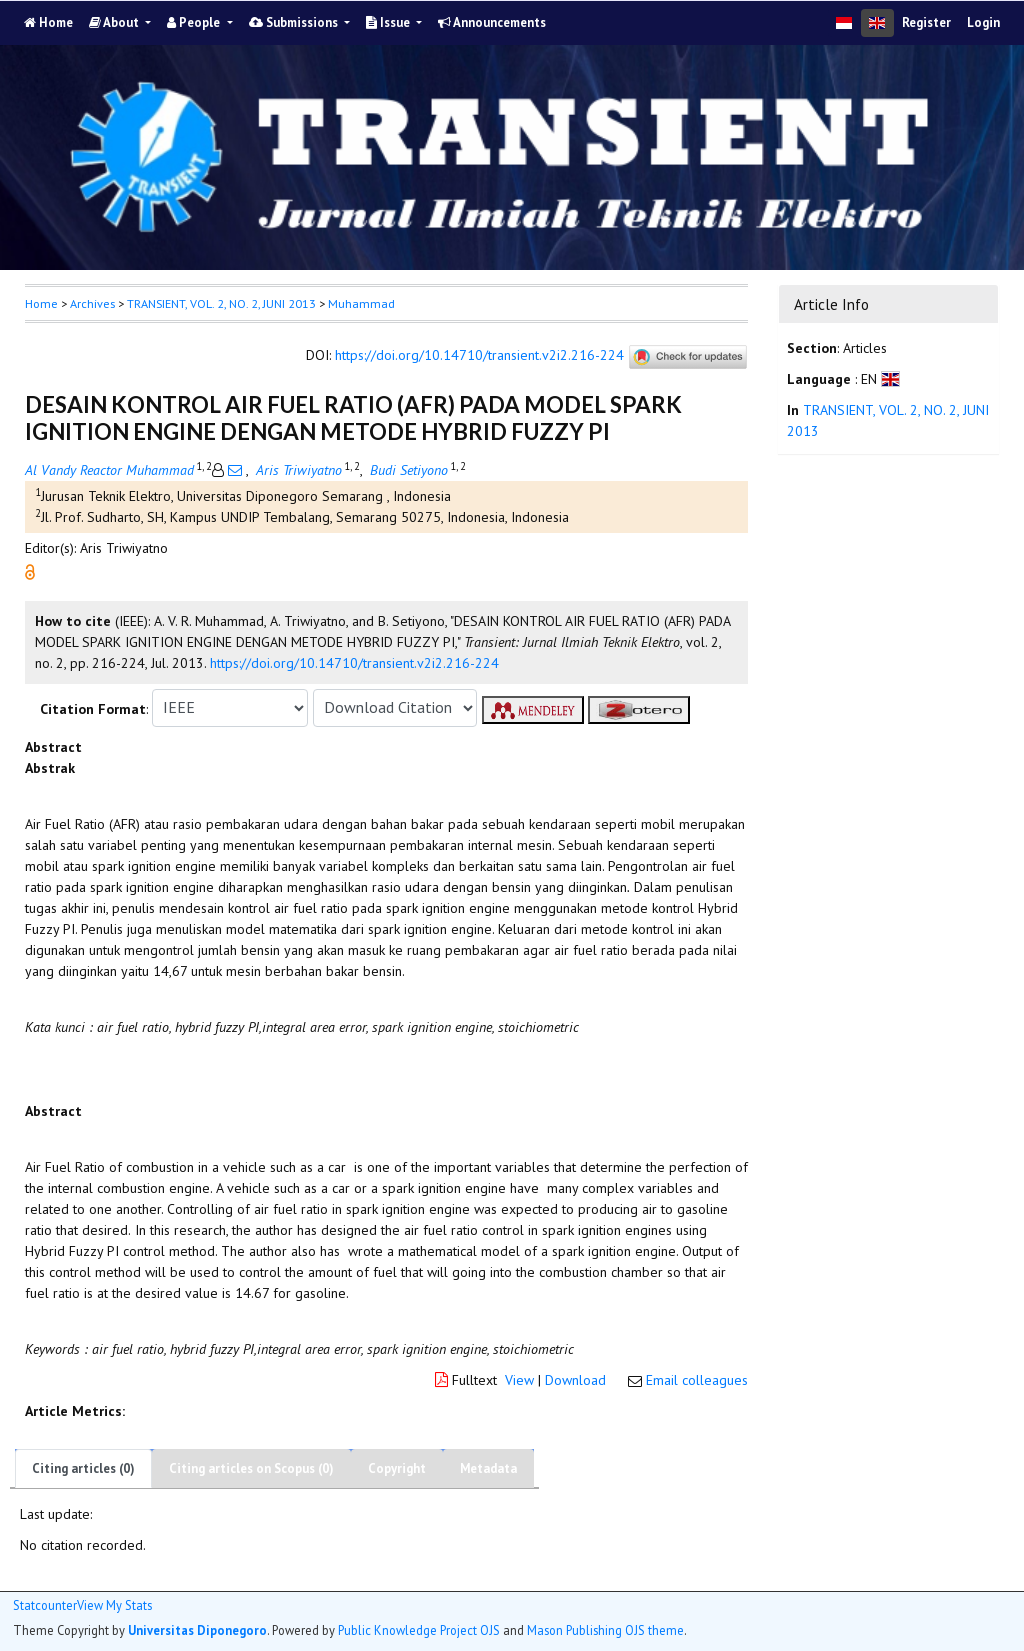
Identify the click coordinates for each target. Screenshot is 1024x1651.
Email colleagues (697, 1380)
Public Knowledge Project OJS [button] (419, 1630)
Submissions (295, 22)
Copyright (397, 1468)
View (519, 1380)
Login (983, 22)
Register (926, 22)
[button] (30, 570)
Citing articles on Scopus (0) (251, 1468)
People (195, 22)
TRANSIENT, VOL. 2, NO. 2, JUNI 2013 (221, 303)
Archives (92, 303)
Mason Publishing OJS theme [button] (605, 1630)
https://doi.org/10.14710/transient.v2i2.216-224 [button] (354, 663)
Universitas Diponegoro (197, 1630)
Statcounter (45, 1605)
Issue (389, 22)
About (115, 22)
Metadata (488, 1468)
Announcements (492, 22)
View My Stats (114, 1605)
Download (575, 1380)
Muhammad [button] (361, 303)
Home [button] (41, 303)
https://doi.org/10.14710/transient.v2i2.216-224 (479, 355)
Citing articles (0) (83, 1468)
